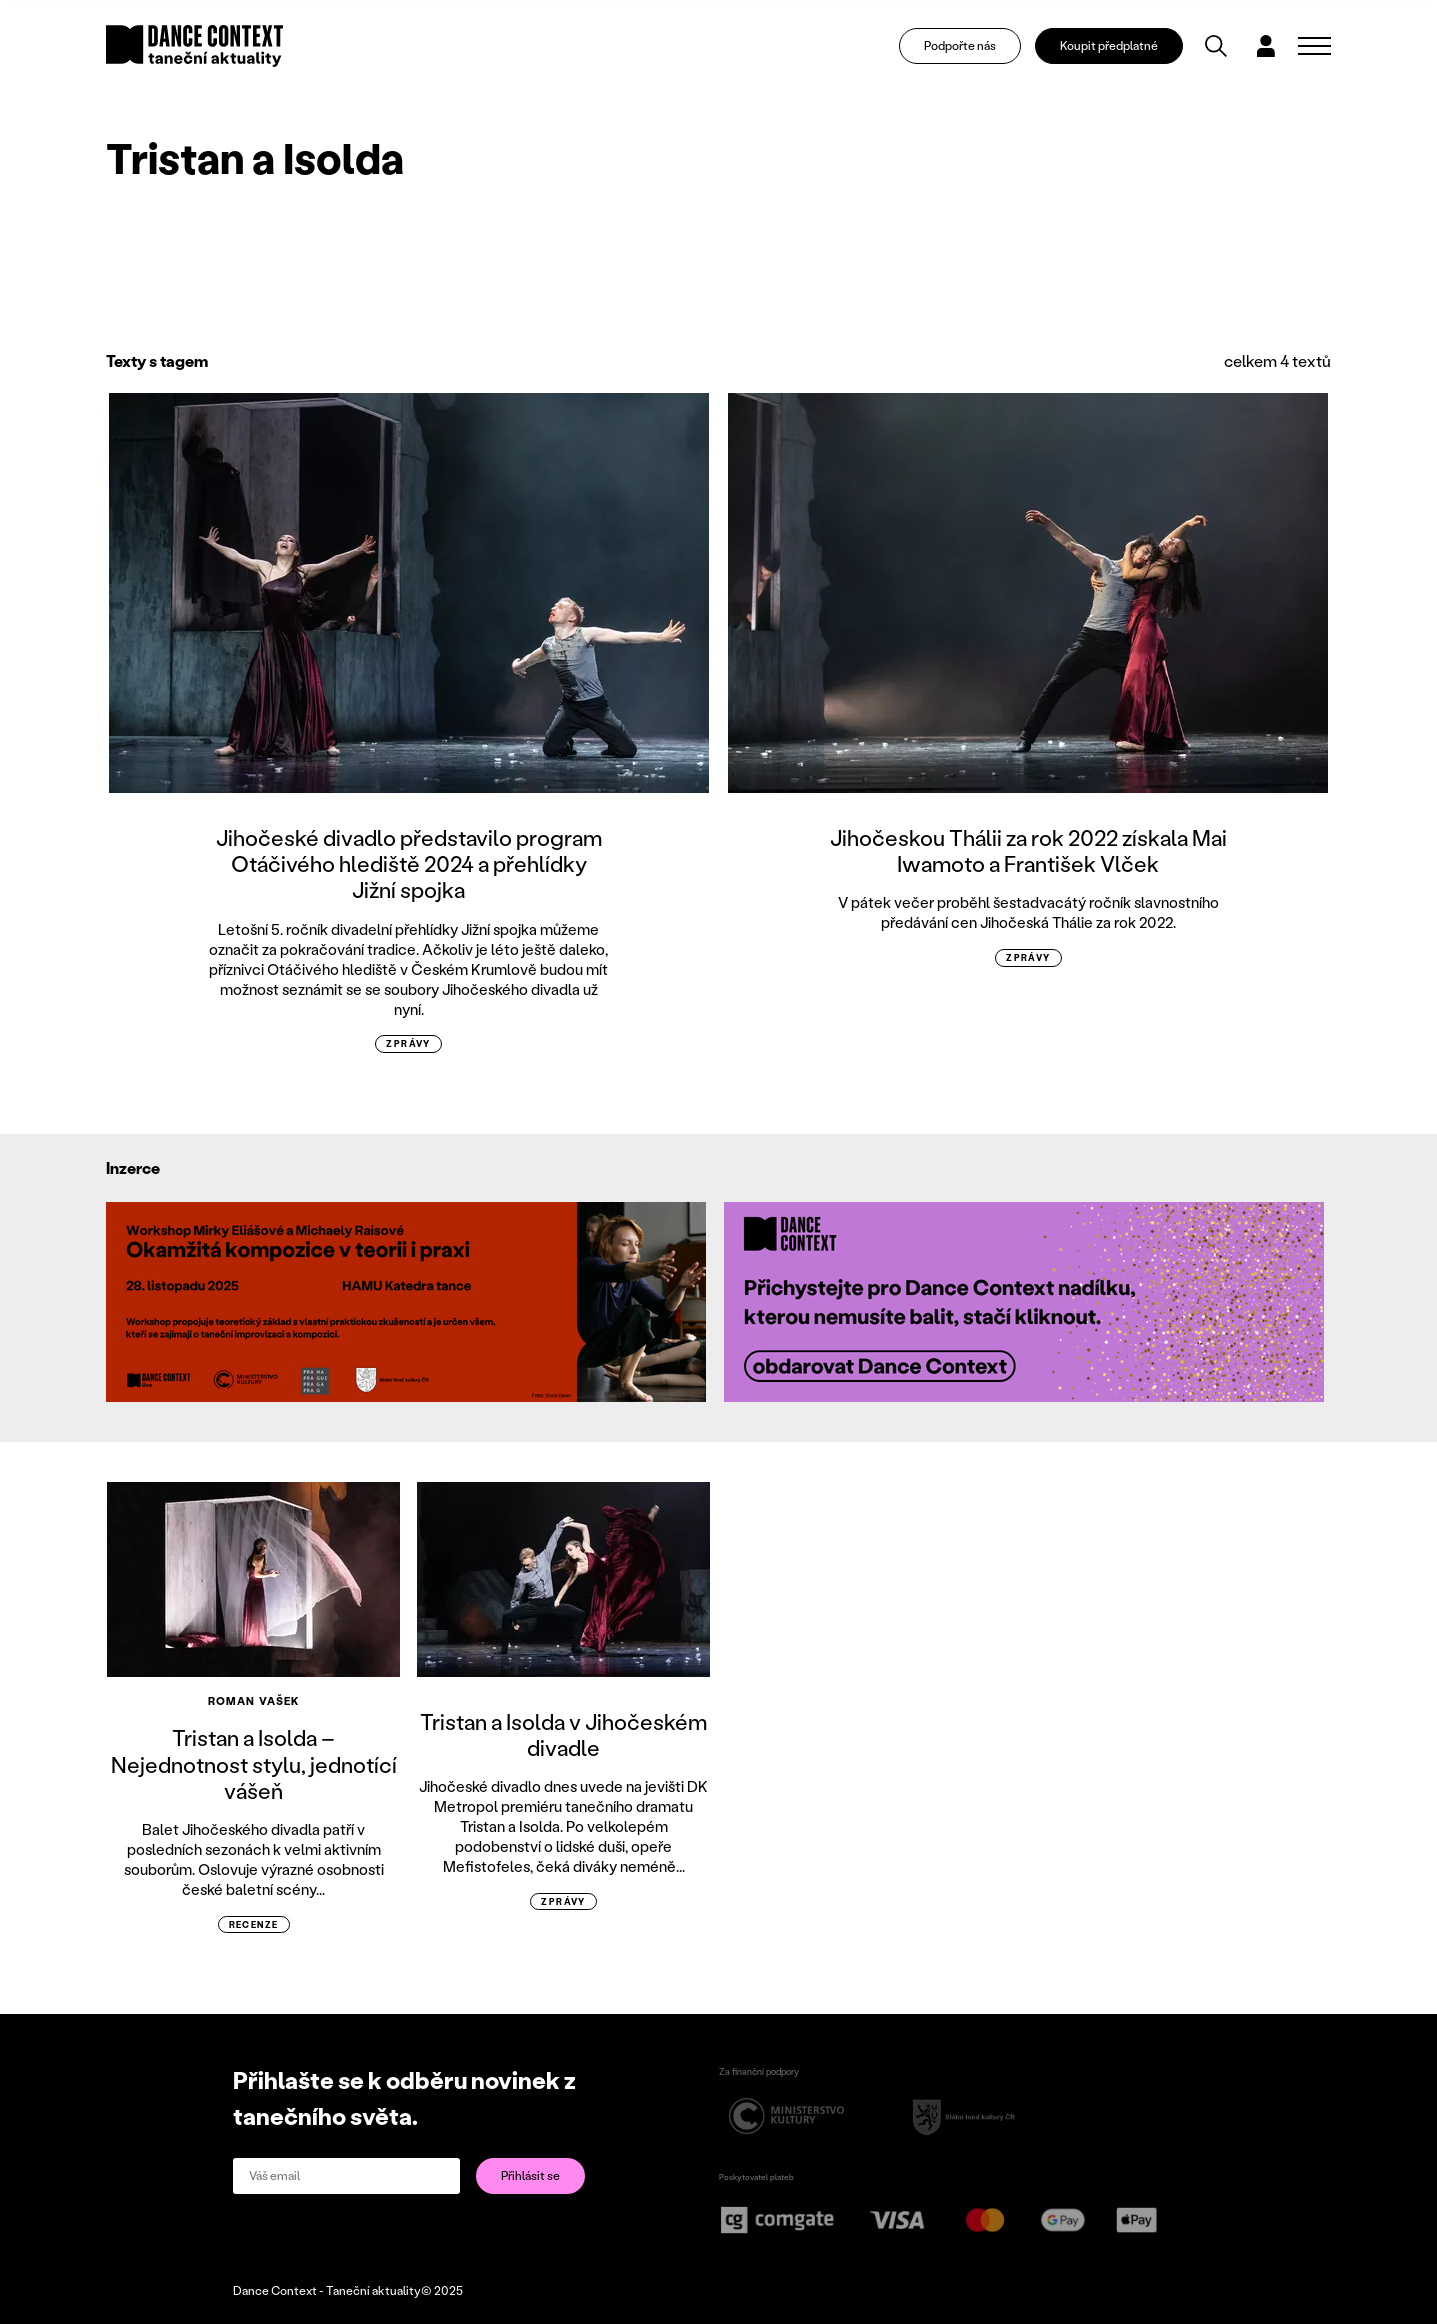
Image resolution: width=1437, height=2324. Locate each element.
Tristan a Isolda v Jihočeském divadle (563, 1734)
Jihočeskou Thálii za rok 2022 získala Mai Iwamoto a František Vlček (1028, 850)
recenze (254, 1924)
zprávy (408, 1043)
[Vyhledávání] (1216, 46)
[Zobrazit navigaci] (1314, 46)
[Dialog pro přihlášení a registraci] (1266, 46)
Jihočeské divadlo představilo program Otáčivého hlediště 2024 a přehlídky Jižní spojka (409, 864)
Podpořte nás (960, 45)
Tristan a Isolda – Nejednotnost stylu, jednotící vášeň (254, 1764)
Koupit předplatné (1109, 45)
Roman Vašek (253, 1701)
